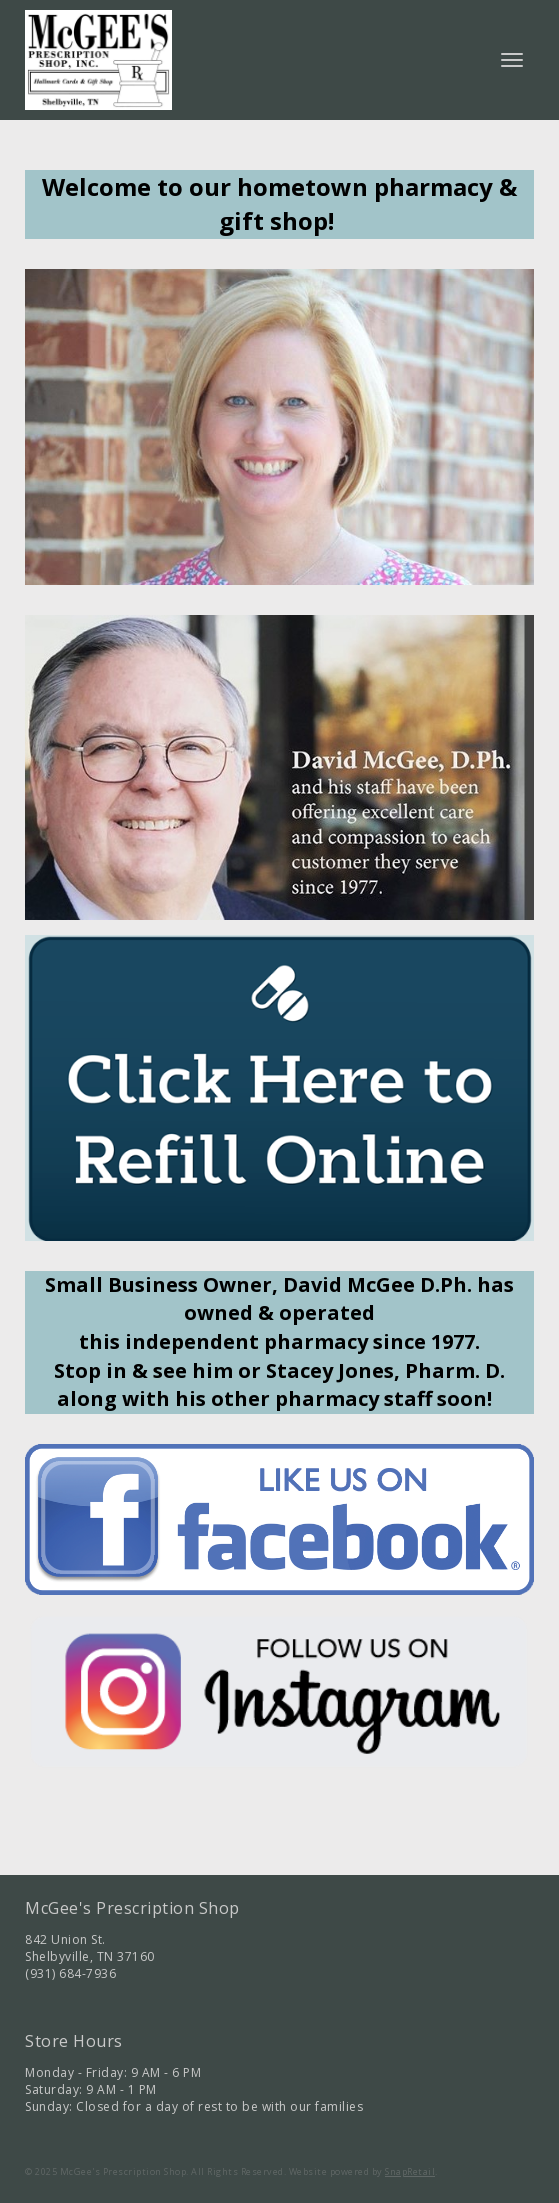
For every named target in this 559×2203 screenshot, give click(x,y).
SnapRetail (410, 2171)
